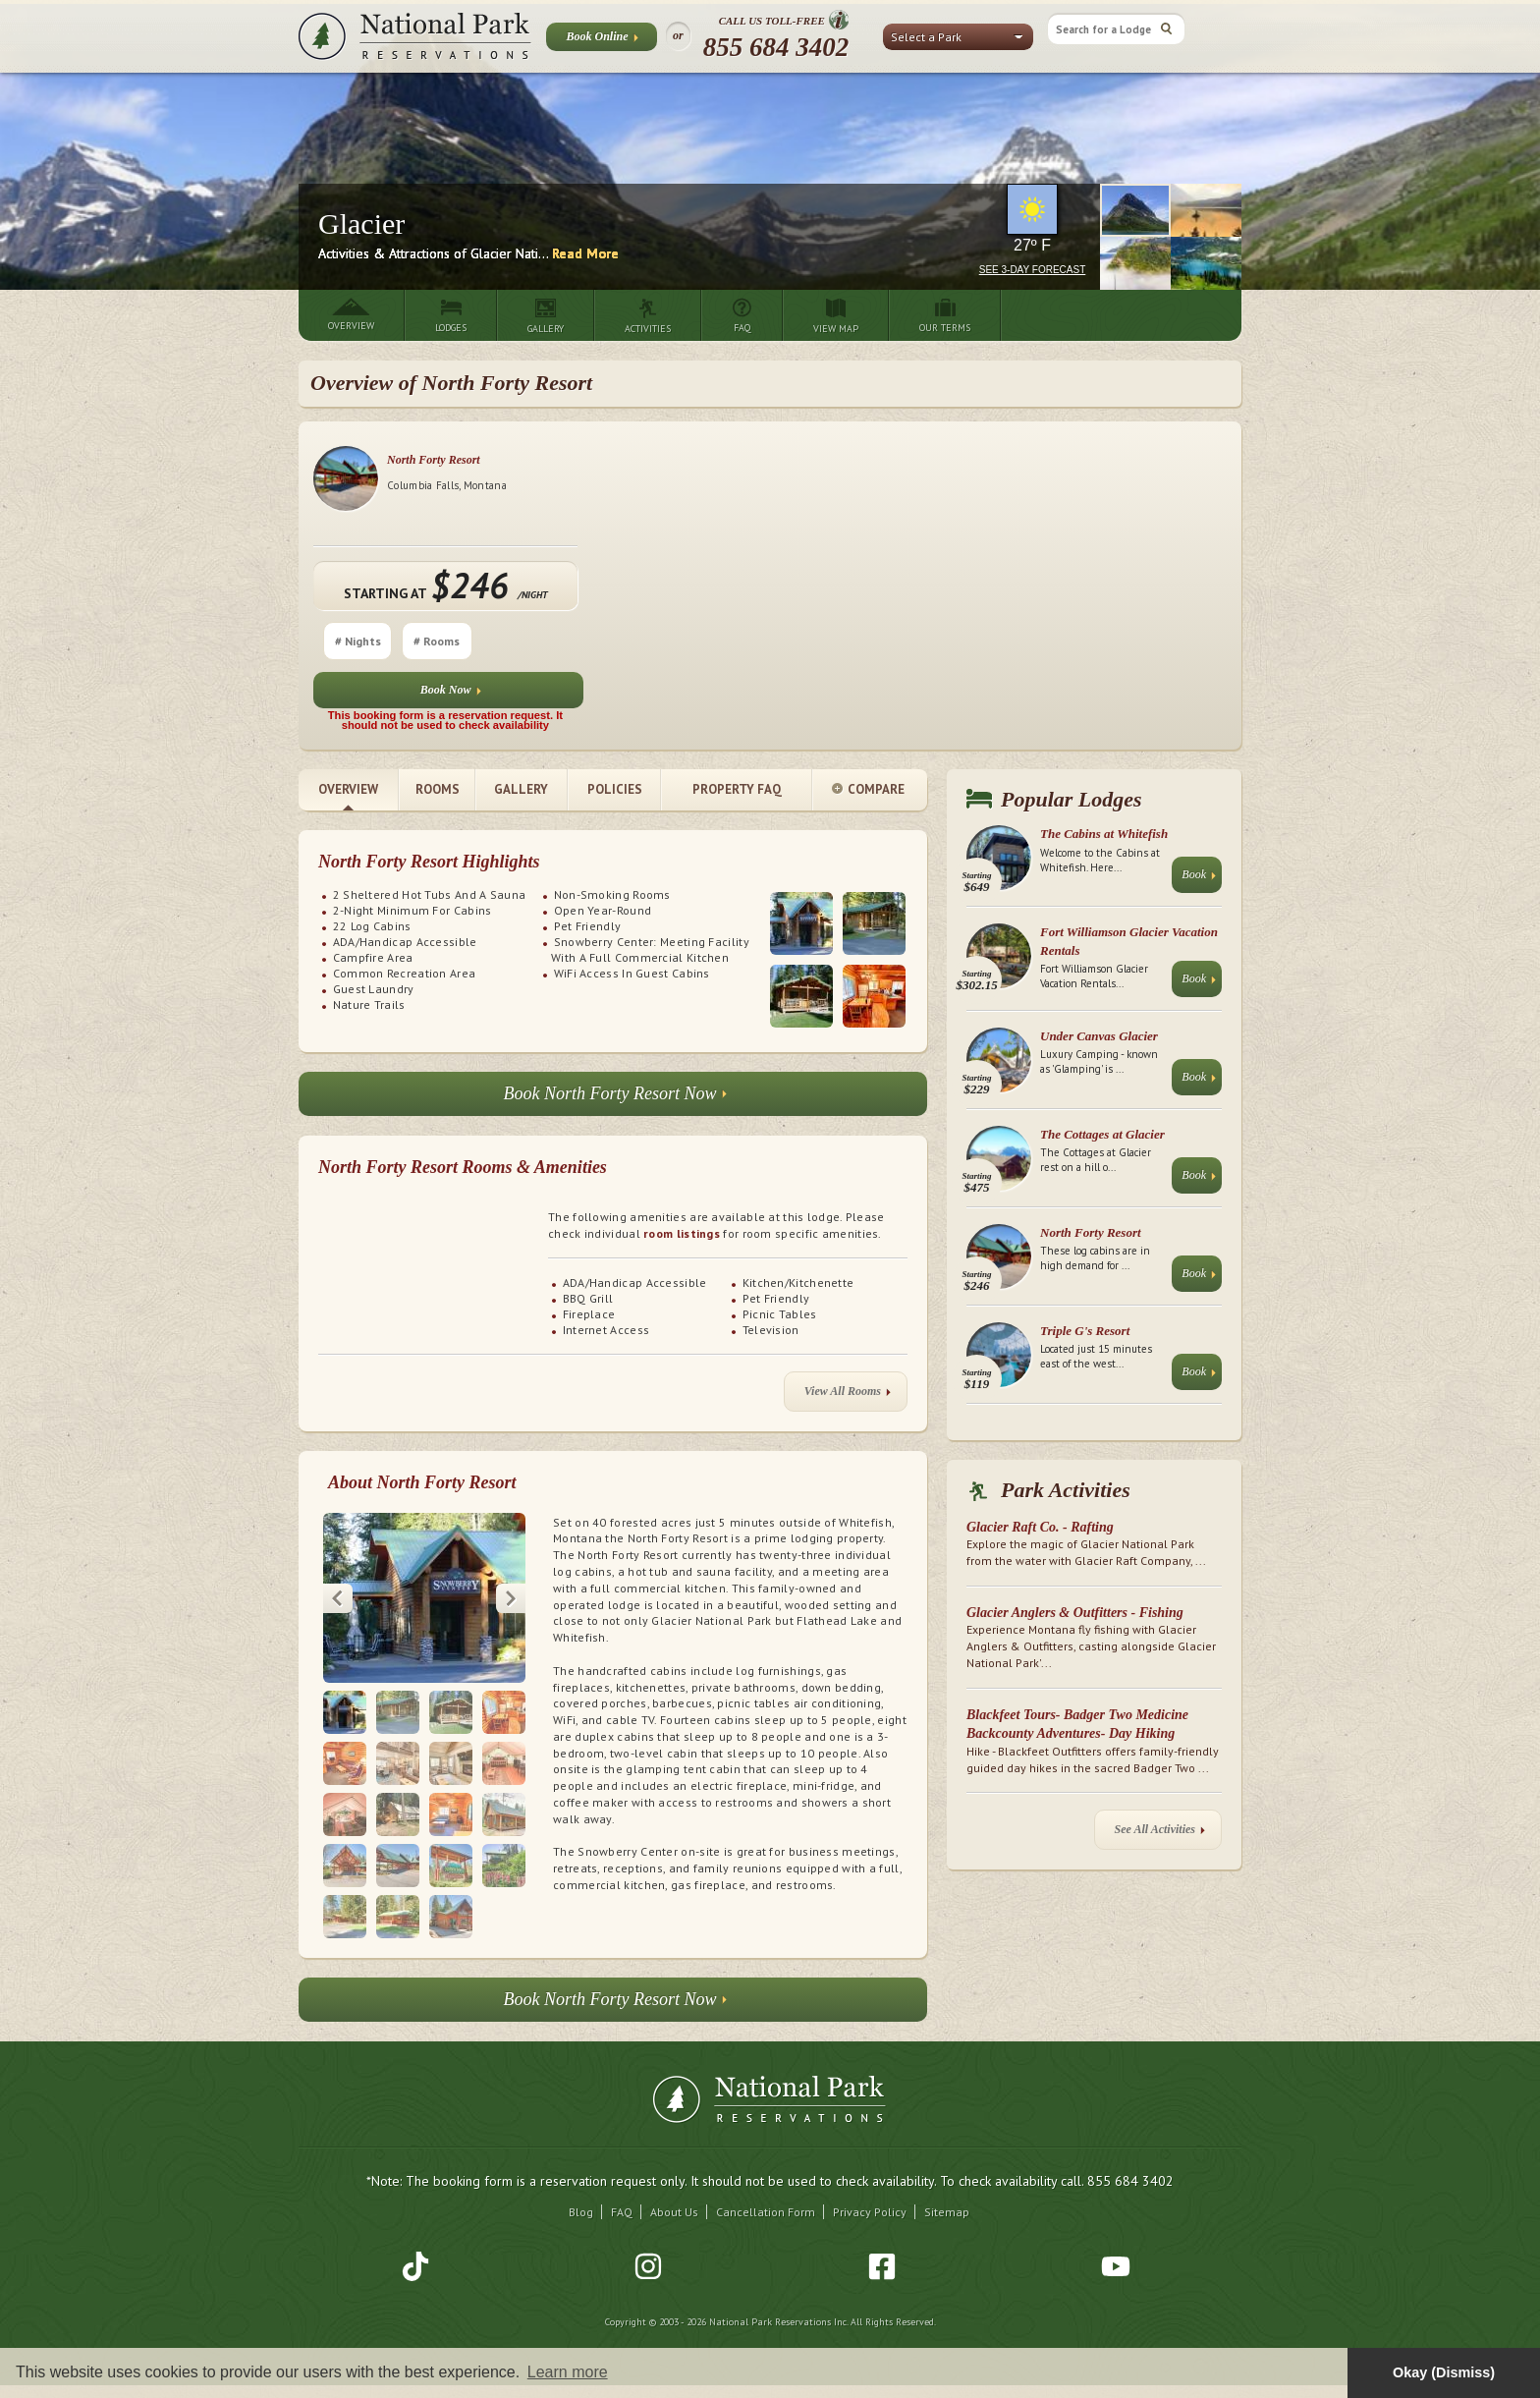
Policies (614, 789)
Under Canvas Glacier (1099, 1036)
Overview (348, 789)
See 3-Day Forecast (1032, 269)
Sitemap (946, 2225)
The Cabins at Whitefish (1104, 833)
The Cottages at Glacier (1102, 1134)
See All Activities (1160, 1833)
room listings (681, 1233)
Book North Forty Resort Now (615, 1099)
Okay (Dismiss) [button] (1444, 2372)
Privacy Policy (870, 2225)
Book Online (601, 40)
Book (1199, 878)
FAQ (621, 2225)
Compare (868, 790)
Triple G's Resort (1084, 1330)
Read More (585, 253)
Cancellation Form (765, 2225)
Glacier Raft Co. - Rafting (1040, 1527)
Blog (581, 2225)
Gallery (521, 789)
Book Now (1087, 694)
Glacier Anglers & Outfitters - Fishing (1074, 1612)
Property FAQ (737, 789)
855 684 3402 (776, 47)
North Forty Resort (1070, 460)
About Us (674, 2225)
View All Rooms (847, 1409)
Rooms (437, 789)
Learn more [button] (567, 2372)
